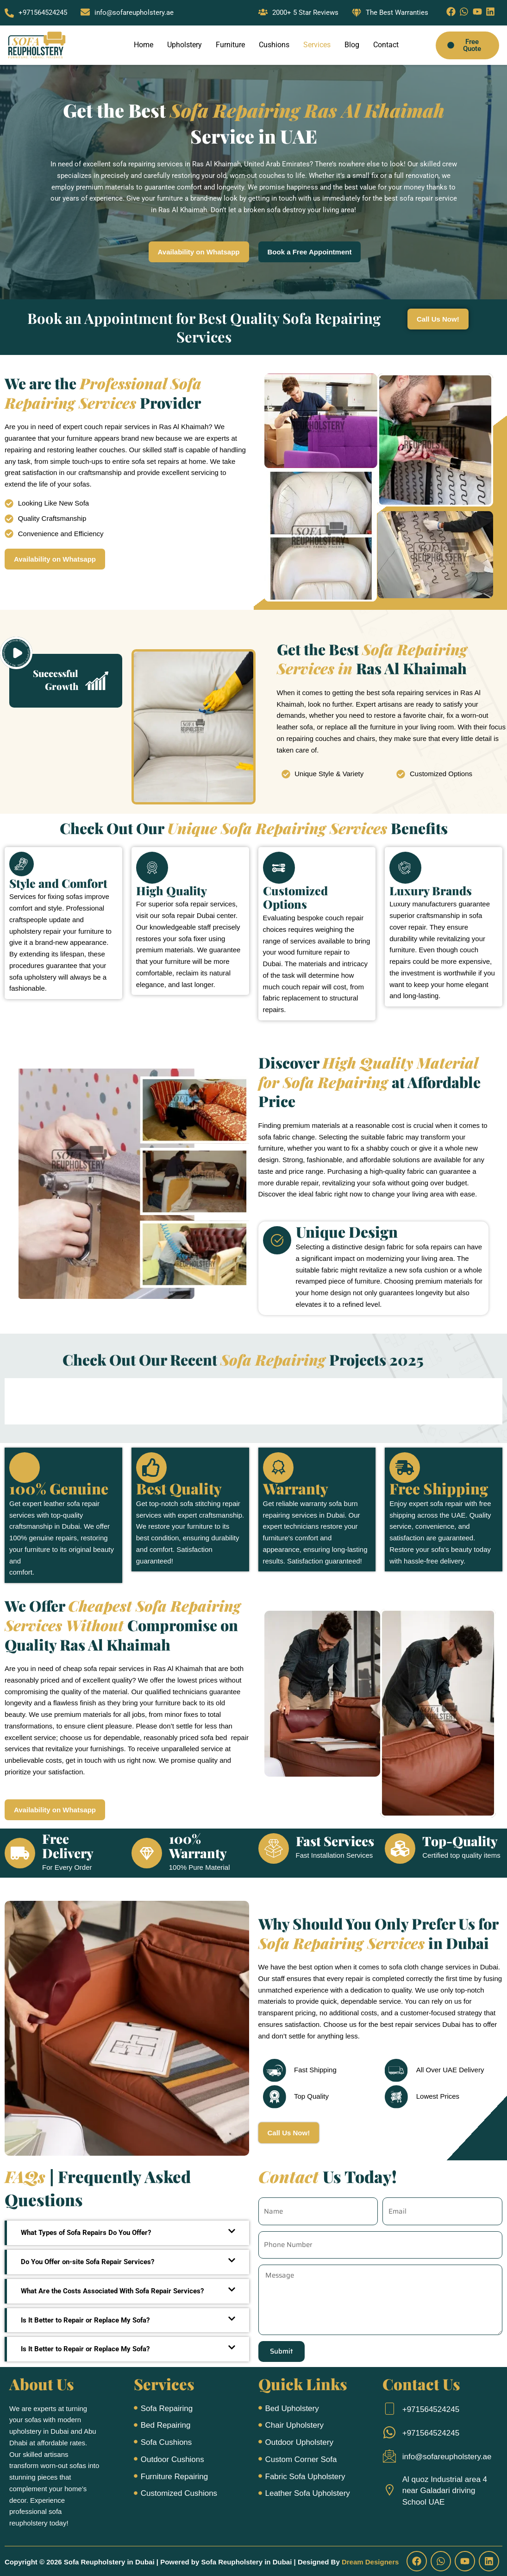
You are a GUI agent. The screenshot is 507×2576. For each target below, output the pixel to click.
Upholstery (184, 44)
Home (143, 44)
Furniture (230, 44)
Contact (386, 44)
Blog (351, 44)
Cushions (274, 44)
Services (317, 44)
